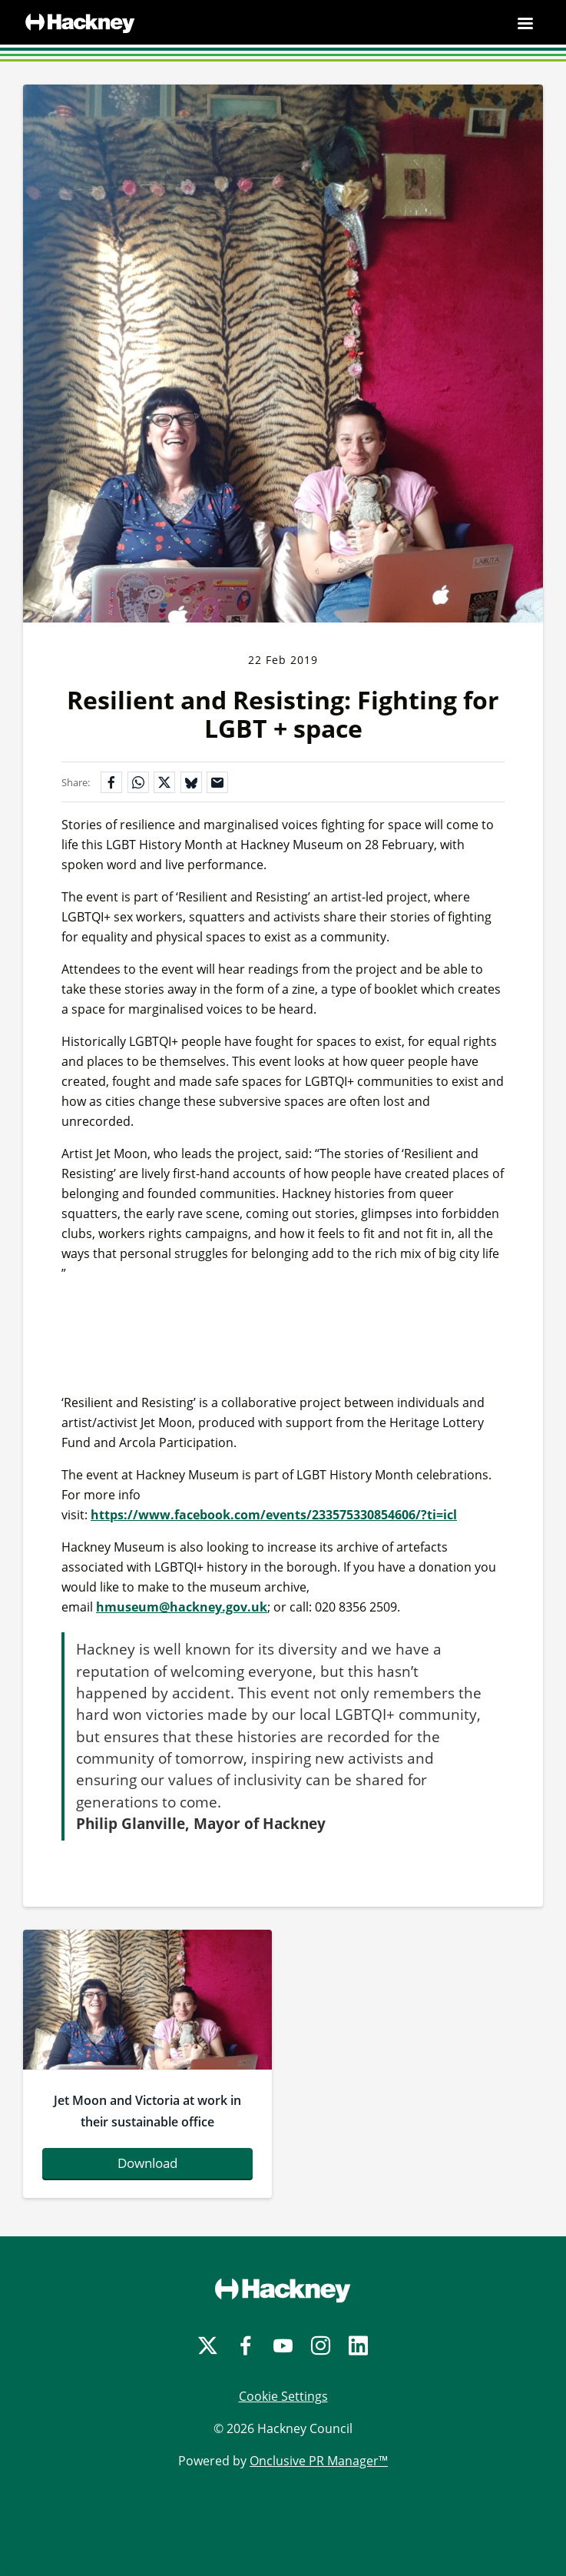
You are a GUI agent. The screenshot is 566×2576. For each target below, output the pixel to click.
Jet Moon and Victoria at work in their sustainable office (147, 2111)
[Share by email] (217, 782)
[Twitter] (207, 2345)
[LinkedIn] (358, 2345)
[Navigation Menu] (525, 23)
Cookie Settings (283, 2396)
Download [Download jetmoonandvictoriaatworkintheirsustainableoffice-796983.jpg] (147, 2163)
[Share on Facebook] (111, 782)
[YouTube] (283, 2345)
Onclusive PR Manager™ (319, 2460)
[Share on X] (164, 782)
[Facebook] (245, 2345)
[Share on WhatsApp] (138, 782)
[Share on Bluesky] (191, 782)
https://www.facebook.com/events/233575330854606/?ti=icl (274, 1514)
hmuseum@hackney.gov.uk (181, 1606)
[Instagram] (320, 2345)
